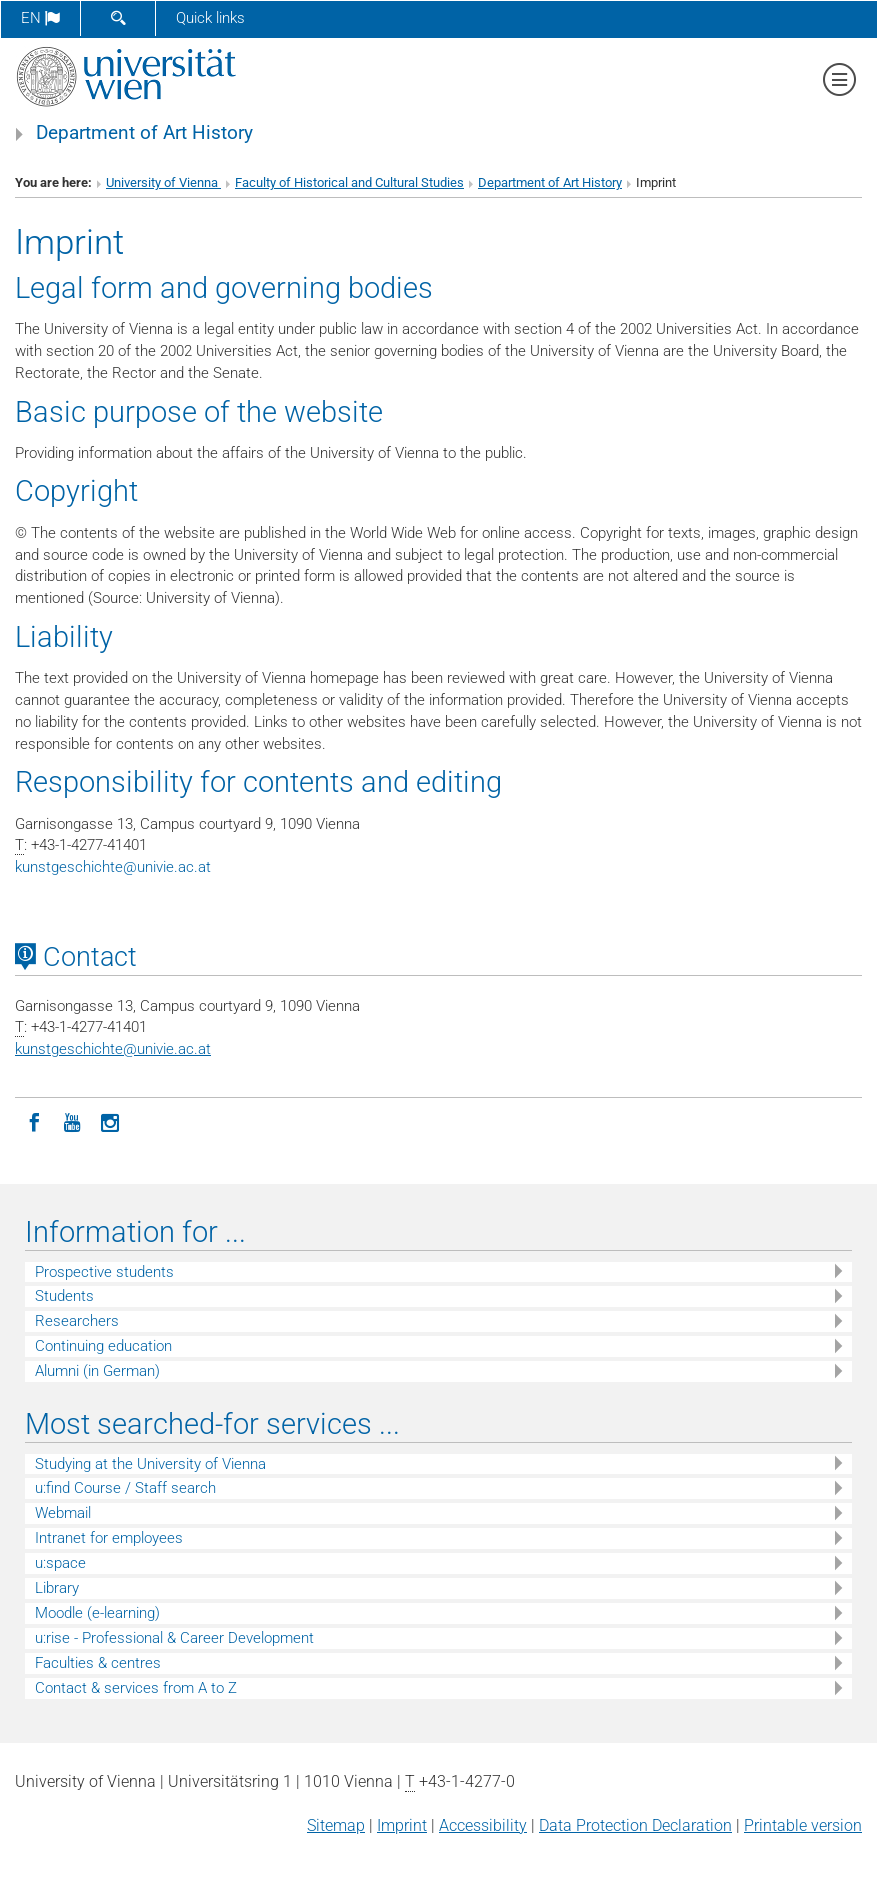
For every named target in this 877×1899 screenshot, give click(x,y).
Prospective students (104, 1272)
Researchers (77, 1321)
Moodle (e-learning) (97, 1613)
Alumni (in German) (97, 1371)
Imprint (402, 1825)
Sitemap (336, 1825)
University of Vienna (163, 182)
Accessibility (483, 1825)
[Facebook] (34, 1121)
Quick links (210, 18)
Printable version (803, 1825)
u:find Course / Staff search (125, 1488)
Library (57, 1588)
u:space (60, 1563)
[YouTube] (72, 1121)
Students (64, 1296)
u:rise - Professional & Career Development (174, 1638)
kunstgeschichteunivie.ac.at (113, 867)
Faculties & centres (98, 1663)
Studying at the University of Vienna (150, 1464)
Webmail (63, 1513)
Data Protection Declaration (635, 1825)
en (40, 18)
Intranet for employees (109, 1538)
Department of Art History (144, 133)
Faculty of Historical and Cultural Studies (349, 182)
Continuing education (103, 1346)
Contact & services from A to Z (136, 1688)
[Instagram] (110, 1121)
